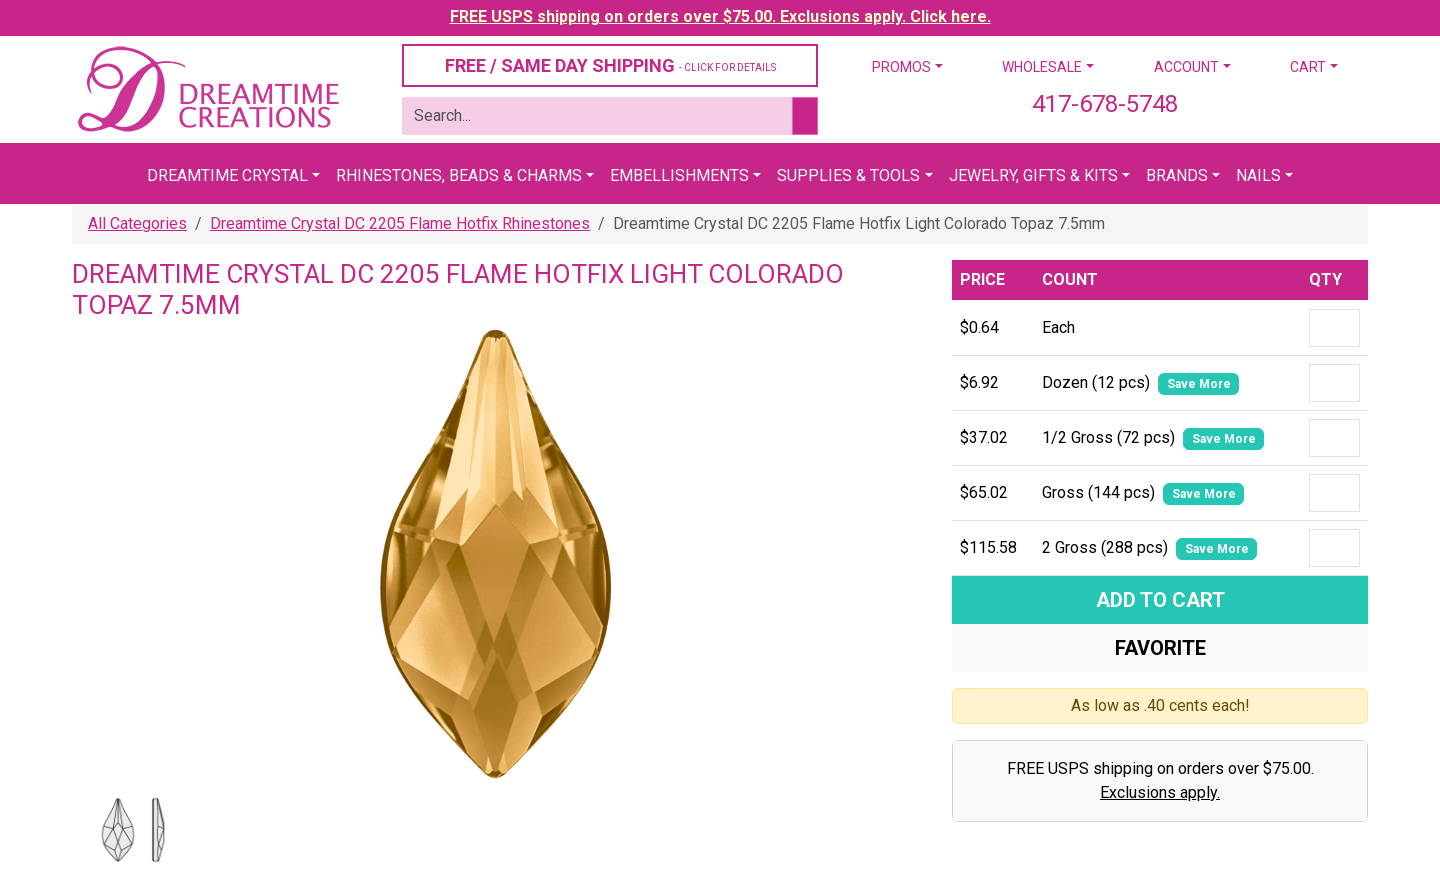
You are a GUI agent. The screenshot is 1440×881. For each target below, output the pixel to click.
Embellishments (679, 175)
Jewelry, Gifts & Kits (1033, 175)
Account (1186, 67)
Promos (901, 67)
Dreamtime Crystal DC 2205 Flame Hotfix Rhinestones (400, 223)
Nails (1258, 175)
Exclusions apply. (1160, 792)
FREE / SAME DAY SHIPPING (610, 65)
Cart (1308, 67)
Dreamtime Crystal (227, 175)
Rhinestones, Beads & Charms (459, 175)
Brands (1177, 175)
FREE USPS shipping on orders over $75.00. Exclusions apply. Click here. (720, 16)
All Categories (137, 223)
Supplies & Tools (848, 175)
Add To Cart (1160, 600)
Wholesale (1042, 67)
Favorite (1160, 648)
